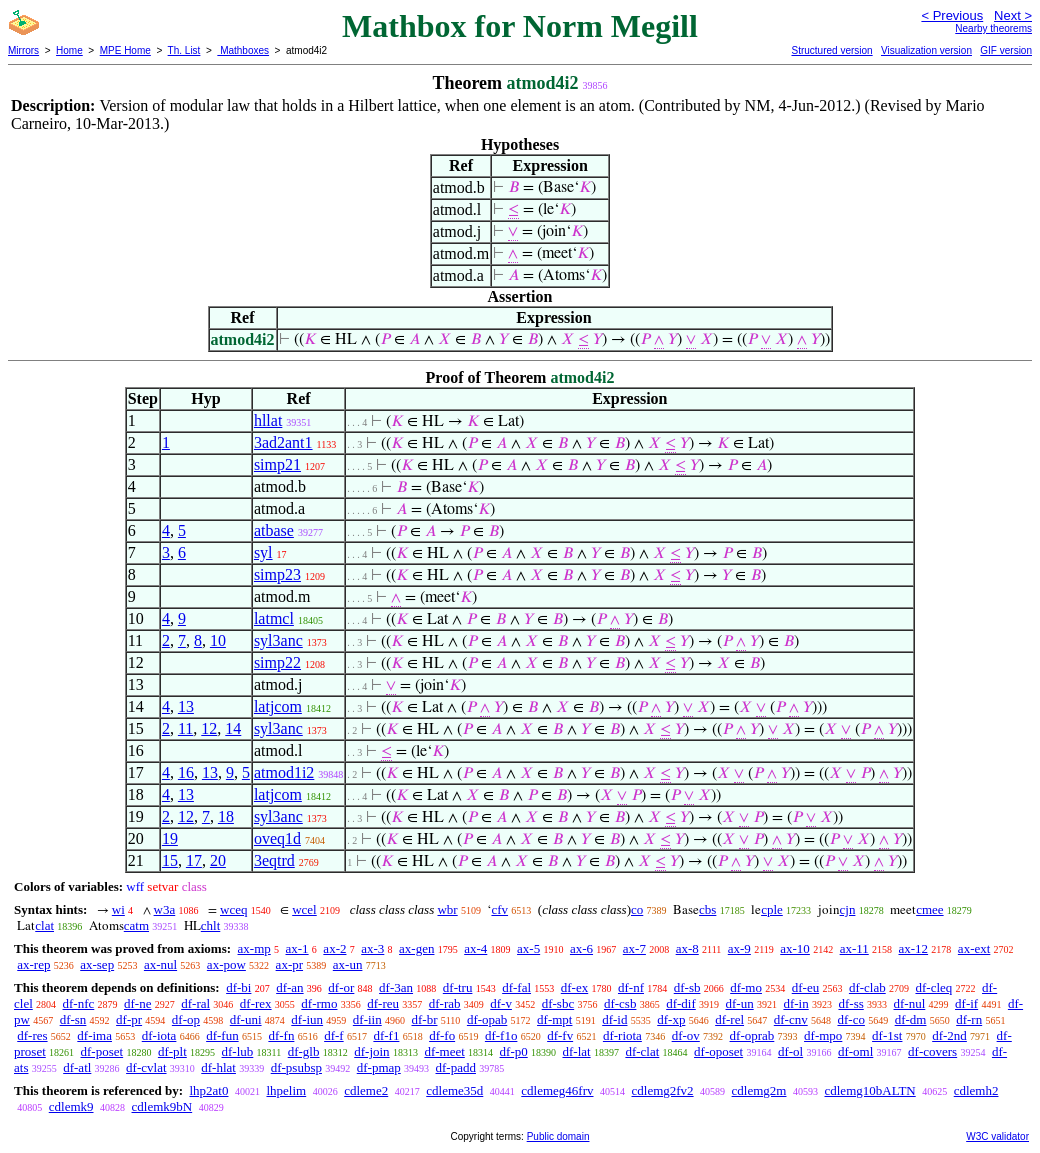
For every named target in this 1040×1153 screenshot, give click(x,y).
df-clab (867, 987)
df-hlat (218, 1067)
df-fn (281, 1035)
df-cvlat (146, 1067)
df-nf (631, 987)
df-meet (444, 1051)
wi (118, 909)
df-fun (222, 1035)
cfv (499, 909)
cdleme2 (366, 1090)
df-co (850, 1019)
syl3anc (278, 640)
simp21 (277, 464)
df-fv (560, 1035)
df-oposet (718, 1051)
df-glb (304, 1051)
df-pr (129, 1019)
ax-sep (97, 964)
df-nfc (79, 1003)
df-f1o (501, 1035)
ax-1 (297, 948)
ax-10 (795, 948)
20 (218, 860)
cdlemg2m (759, 1090)
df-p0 (514, 1051)
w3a (165, 909)
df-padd (456, 1067)
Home (69, 50)
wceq (233, 909)
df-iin (367, 1019)
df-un (740, 1003)
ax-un (348, 964)
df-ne (137, 1003)
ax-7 (634, 948)
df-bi (238, 987)
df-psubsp (296, 1067)
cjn (848, 909)
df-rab (445, 1003)
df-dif (681, 1003)
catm (136, 925)
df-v (501, 1003)
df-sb (687, 987)
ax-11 (854, 948)
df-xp (671, 1019)
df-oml (855, 1051)
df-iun (307, 1019)
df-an (289, 987)
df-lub (238, 1051)
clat (44, 925)
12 (209, 728)
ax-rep (33, 964)
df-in (795, 1003)
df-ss (850, 1003)
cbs (707, 909)
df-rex (256, 1003)
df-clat (642, 1051)
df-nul (910, 1003)
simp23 (277, 574)
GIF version (1006, 50)
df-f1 (386, 1035)
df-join (371, 1051)
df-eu (805, 987)
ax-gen (416, 948)
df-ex (574, 987)
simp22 (277, 662)
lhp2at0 (208, 1090)
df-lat (576, 1051)
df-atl (77, 1067)
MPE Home (125, 50)
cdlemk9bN (162, 1106)
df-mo (746, 987)
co (637, 909)
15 (170, 860)
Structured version (831, 50)
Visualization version (926, 50)
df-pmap (379, 1067)
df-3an (396, 987)
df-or (341, 987)
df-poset (102, 1051)
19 (170, 838)
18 (226, 816)
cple (772, 909)
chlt (211, 925)
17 (194, 860)
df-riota (622, 1035)
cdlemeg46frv (557, 1090)
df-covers (932, 1051)
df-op (186, 1019)
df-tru (458, 987)
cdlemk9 (71, 1106)
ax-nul (160, 964)
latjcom (278, 706)
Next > (1013, 15)
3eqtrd (274, 860)
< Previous (952, 15)
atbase (274, 530)
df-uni (246, 1019)
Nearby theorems (993, 28)
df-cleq (933, 987)
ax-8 (687, 948)
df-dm (911, 1019)
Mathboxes (243, 50)
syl (263, 552)
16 (186, 772)
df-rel (729, 1019)
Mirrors (23, 50)
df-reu (383, 1003)
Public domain (558, 1136)
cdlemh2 (976, 1090)
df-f (334, 1035)
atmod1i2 (284, 772)
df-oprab (752, 1035)
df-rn (969, 1019)
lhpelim (286, 1090)
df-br (424, 1019)
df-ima (94, 1035)
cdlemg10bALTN (869, 1090)
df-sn (73, 1019)
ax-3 (372, 948)
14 (233, 728)
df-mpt (554, 1019)
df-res (32, 1035)
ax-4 (475, 948)
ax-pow (226, 964)
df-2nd (949, 1035)
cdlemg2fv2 (663, 1090)
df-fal (516, 987)
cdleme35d (454, 1090)
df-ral (195, 1003)
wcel (304, 909)
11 (185, 728)
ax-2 (334, 948)
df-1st (887, 1035)
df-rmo (319, 1003)
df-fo (442, 1035)
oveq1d (277, 838)
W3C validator (997, 1136)
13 (186, 706)
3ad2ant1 (283, 442)
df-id (614, 1019)
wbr (447, 909)
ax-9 (739, 948)
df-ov (686, 1035)
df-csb (620, 1003)
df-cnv (791, 1019)
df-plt (172, 1051)
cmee (929, 909)
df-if (966, 1003)
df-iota (159, 1035)
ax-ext (974, 948)
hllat (268, 420)
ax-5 (528, 948)
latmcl (274, 618)
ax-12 (914, 948)
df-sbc (558, 1003)
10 (218, 640)
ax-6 (581, 948)
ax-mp (254, 948)
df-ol (790, 1051)
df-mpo (823, 1035)
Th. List (184, 50)
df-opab (487, 1019)
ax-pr (289, 964)
